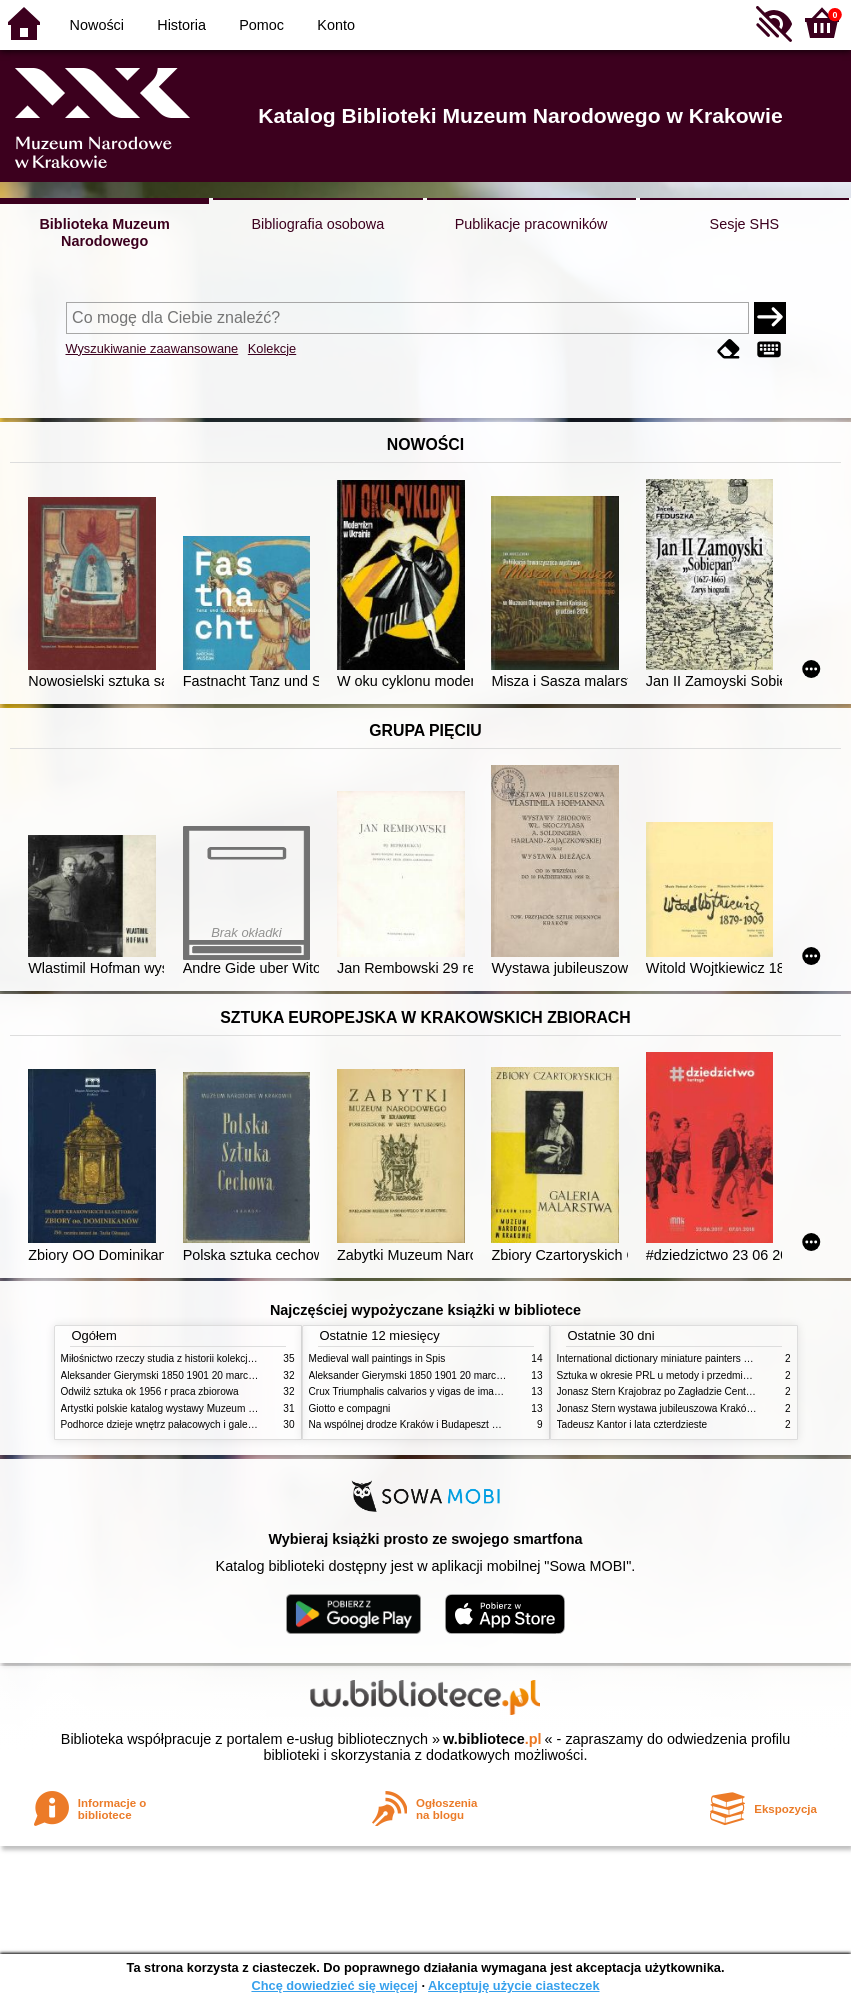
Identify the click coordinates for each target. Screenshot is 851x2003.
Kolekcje (272, 348)
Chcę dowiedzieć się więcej (334, 1985)
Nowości (97, 25)
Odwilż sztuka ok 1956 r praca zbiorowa (150, 1391)
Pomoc (261, 25)
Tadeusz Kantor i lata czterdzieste (632, 1424)
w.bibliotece (492, 1739)
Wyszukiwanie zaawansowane (152, 348)
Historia (181, 25)
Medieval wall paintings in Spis (377, 1358)
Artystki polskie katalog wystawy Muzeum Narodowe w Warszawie (208, 1408)
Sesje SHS (745, 224)
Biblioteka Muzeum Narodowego (104, 232)
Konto (336, 25)
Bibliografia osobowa (317, 224)
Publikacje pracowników (531, 224)
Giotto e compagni (350, 1408)
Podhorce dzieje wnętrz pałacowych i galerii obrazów (179, 1424)
